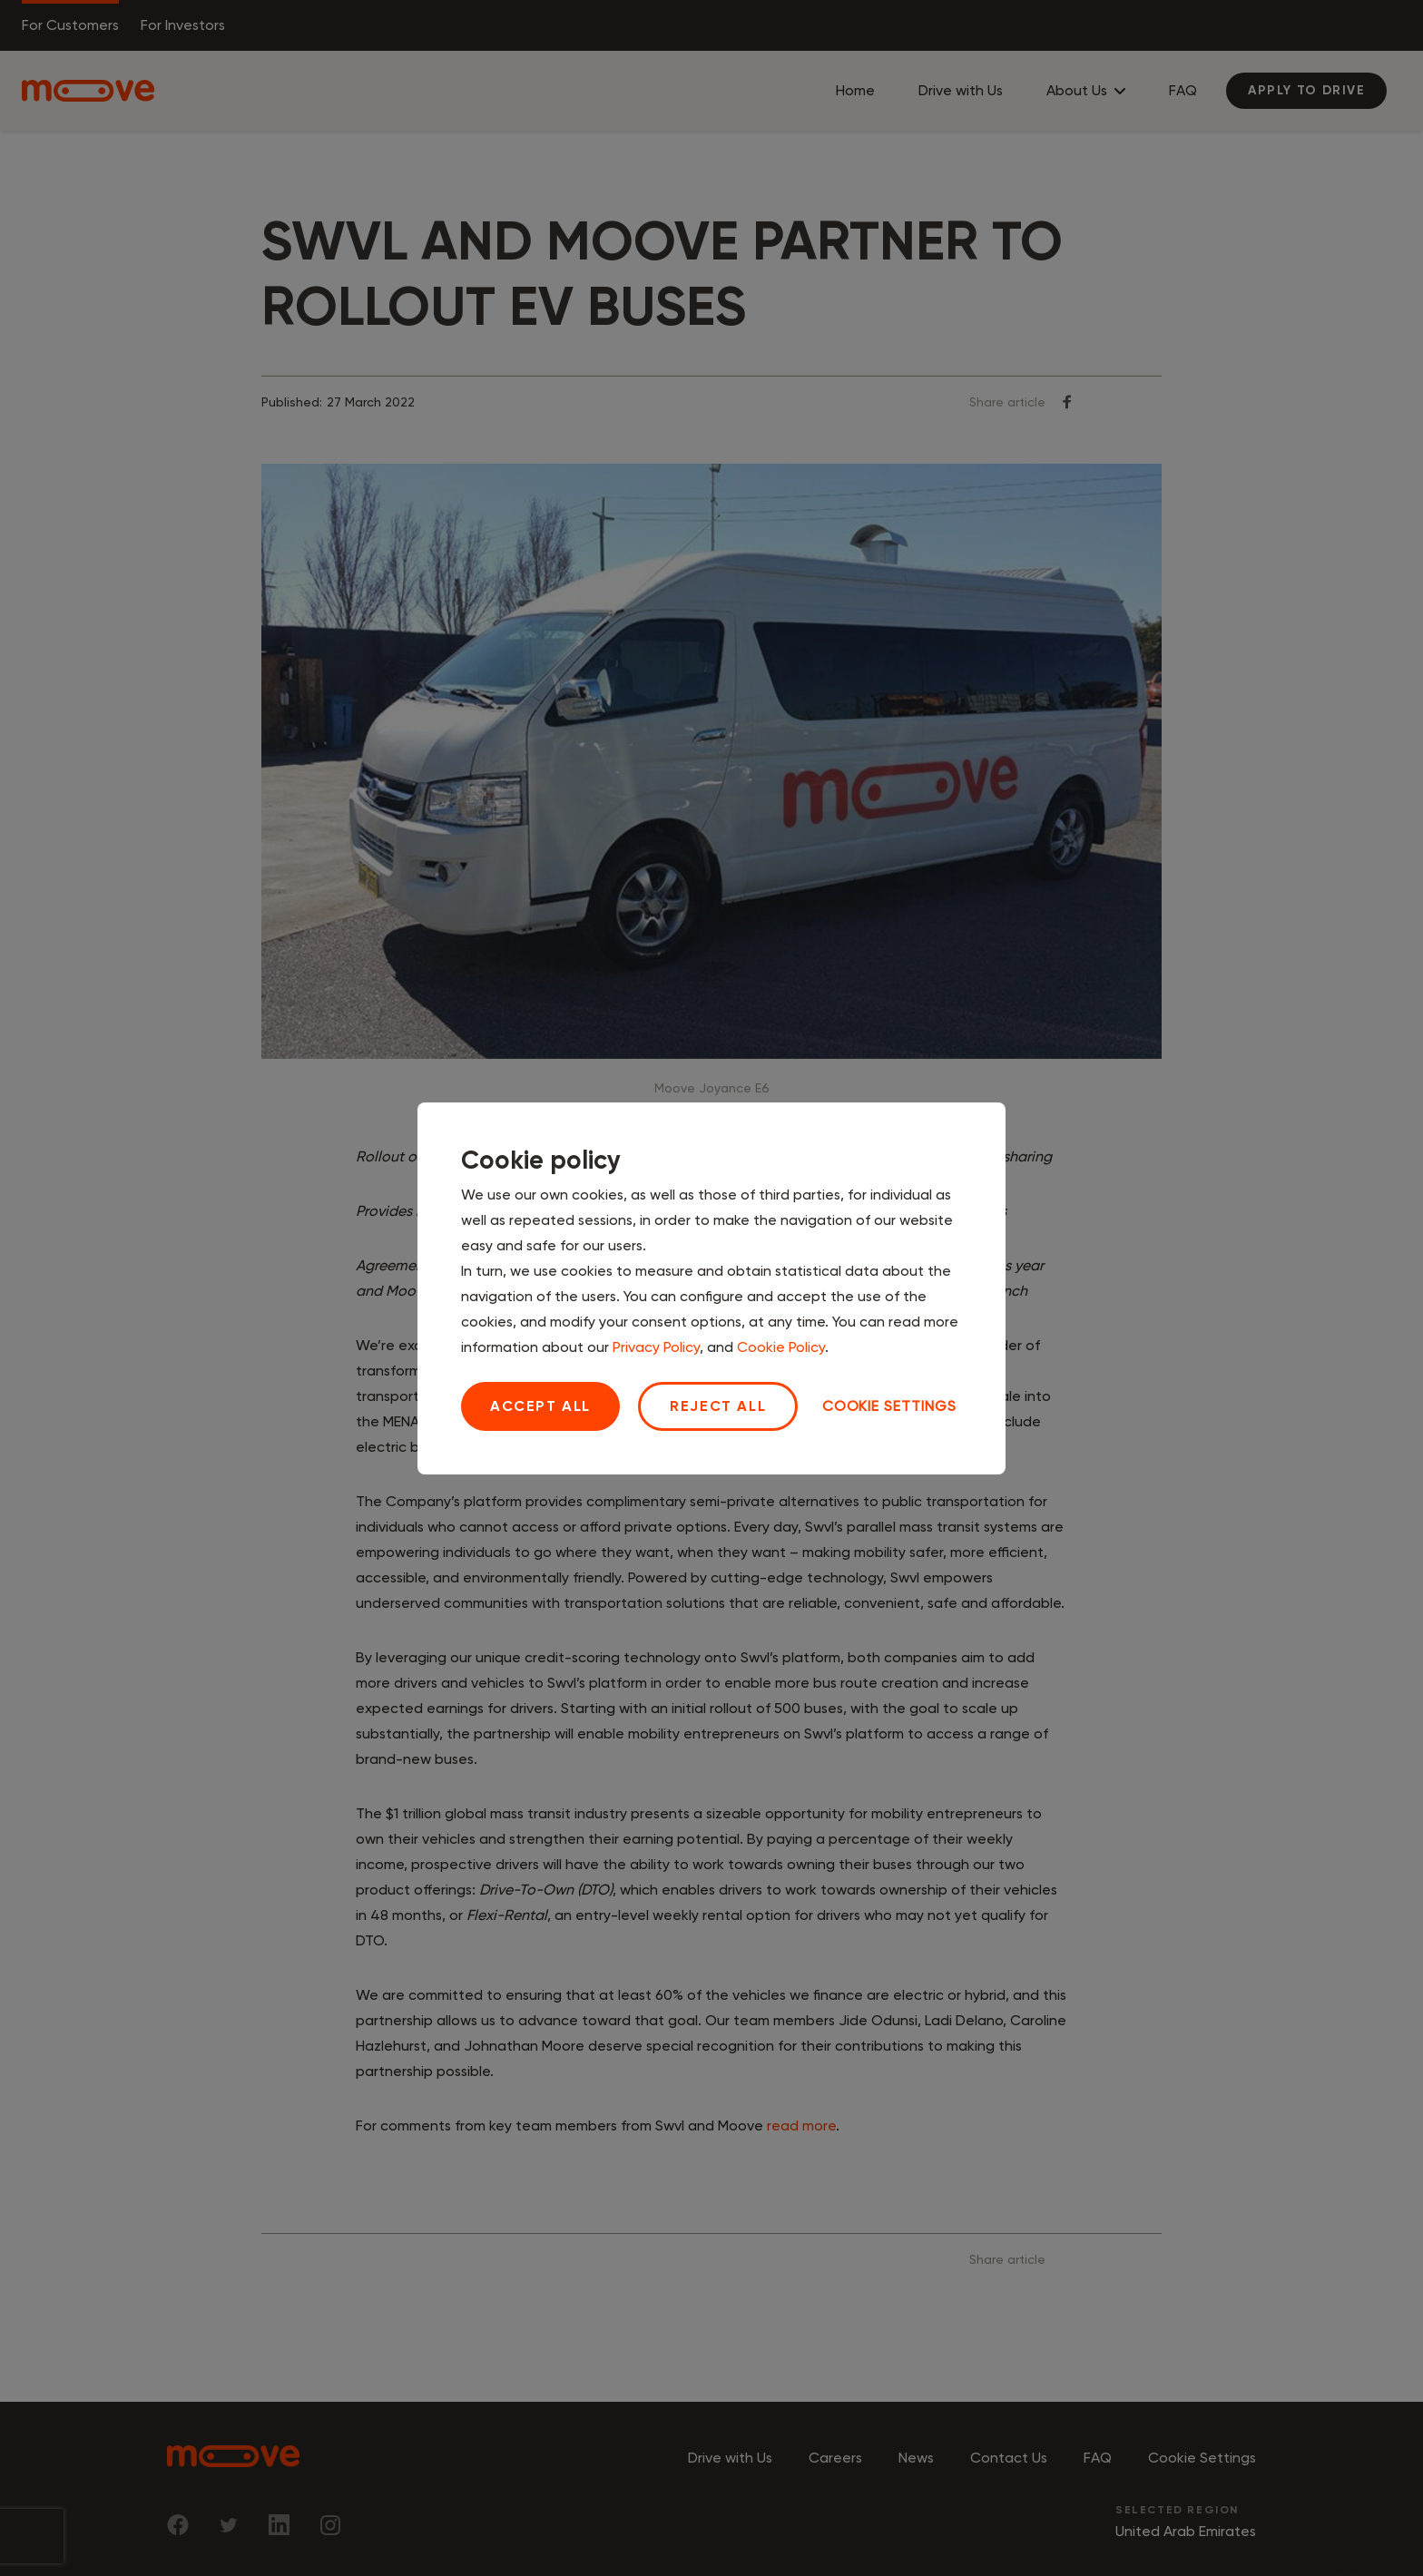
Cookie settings (889, 1406)
